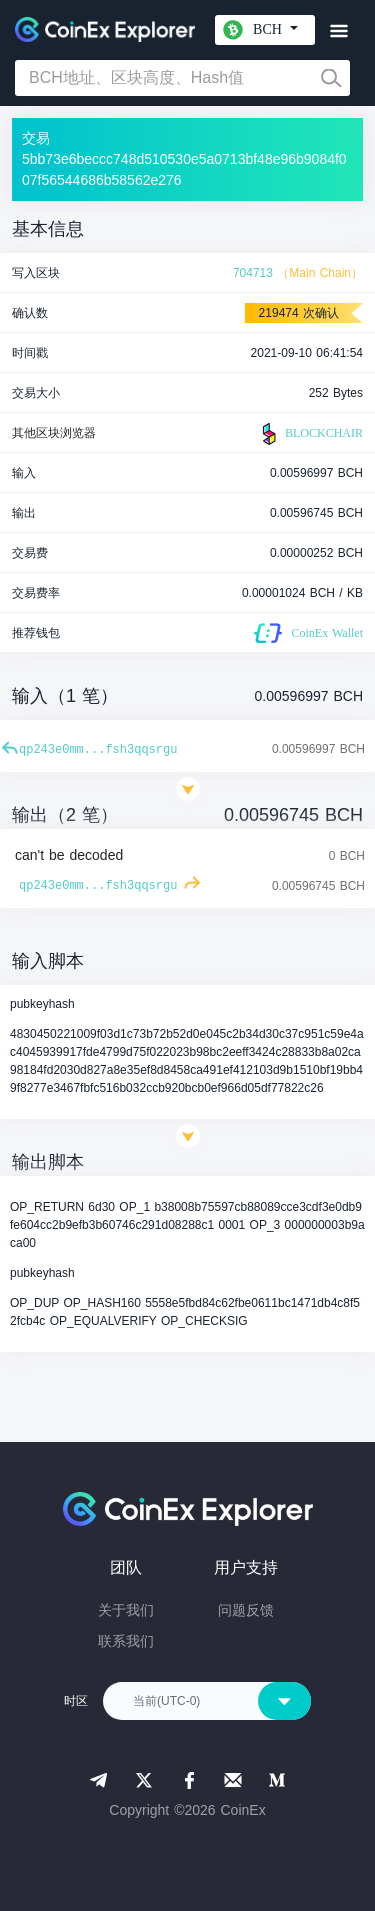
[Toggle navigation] (338, 31)
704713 (253, 273)
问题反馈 (246, 1610)
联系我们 (126, 1641)
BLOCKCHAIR (310, 434)
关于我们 (126, 1610)
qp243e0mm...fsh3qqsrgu (98, 750)
